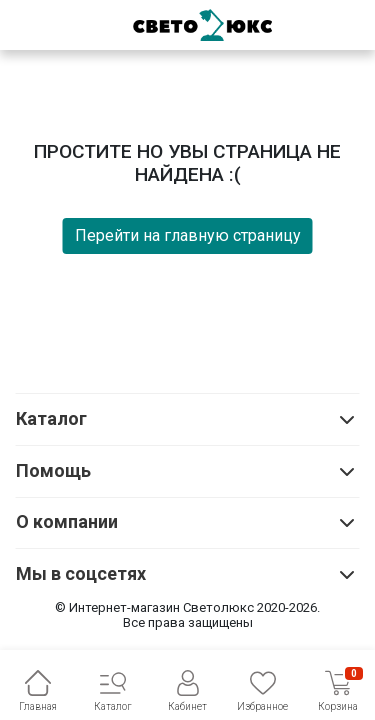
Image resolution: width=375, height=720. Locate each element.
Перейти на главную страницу (188, 235)
